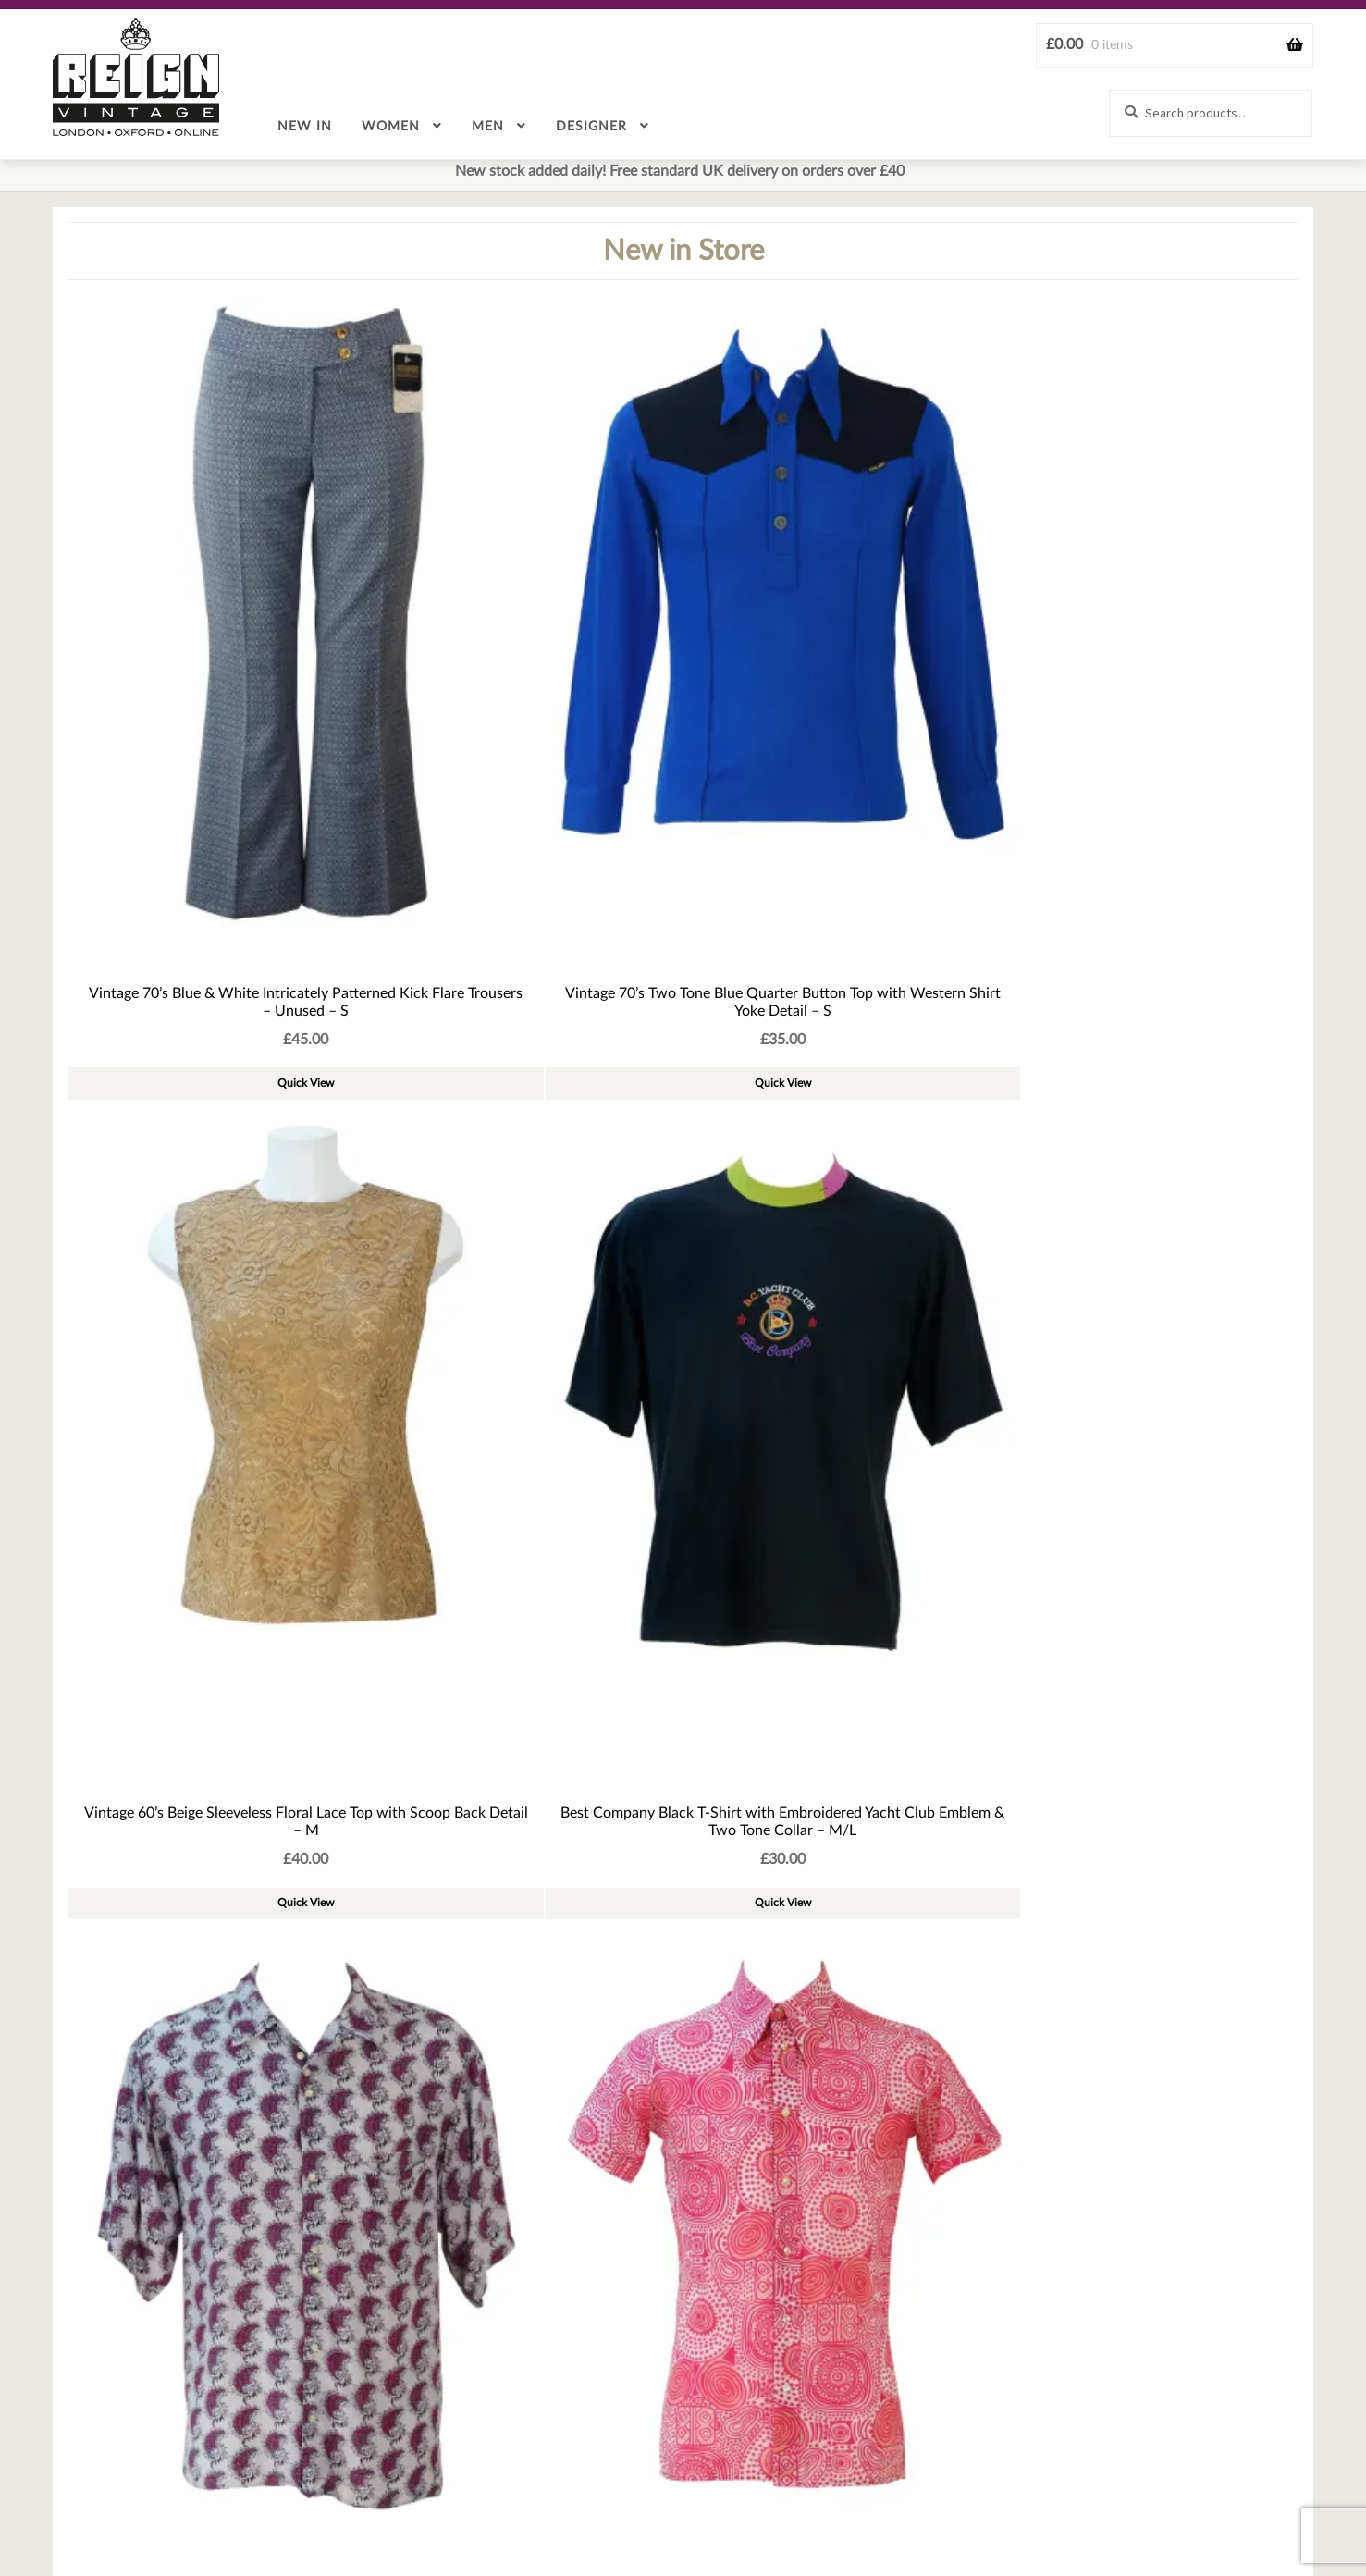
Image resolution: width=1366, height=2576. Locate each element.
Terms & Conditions (817, 2508)
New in (304, 126)
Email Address (91, 2426)
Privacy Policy (1072, 2508)
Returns (701, 2508)
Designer (591, 126)
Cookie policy (953, 2508)
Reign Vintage (136, 77)
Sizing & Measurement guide (473, 2508)
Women (391, 126)
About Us (323, 2508)
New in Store (683, 251)
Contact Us (228, 2508)
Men (488, 126)
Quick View (170, 751)
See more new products (683, 1254)
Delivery (619, 2508)
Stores (1168, 2508)
